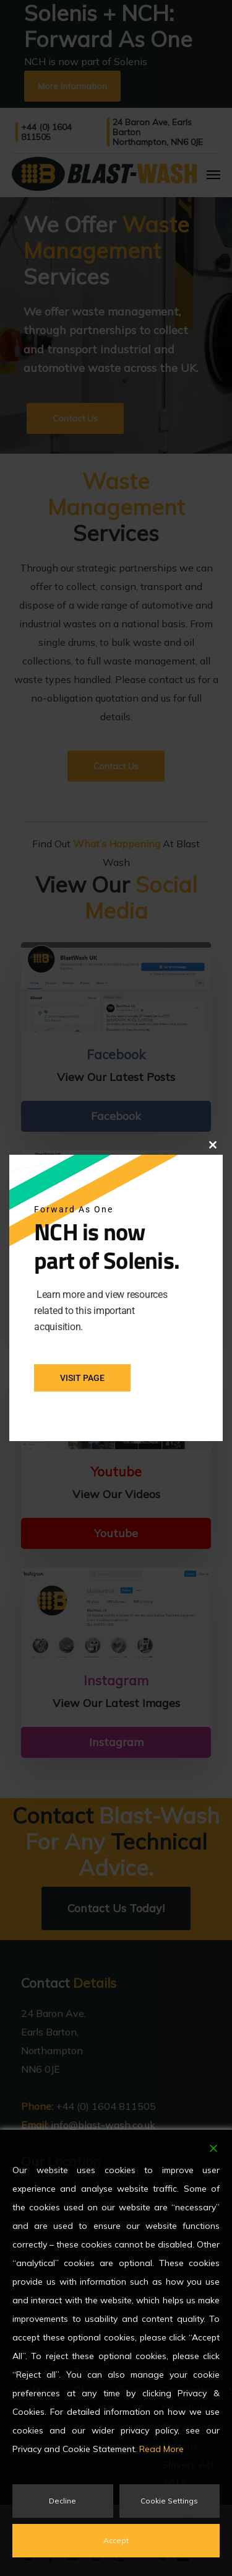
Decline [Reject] (62, 2500)
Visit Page (82, 1378)
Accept (116, 2540)
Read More (161, 2449)
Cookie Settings (169, 2500)
